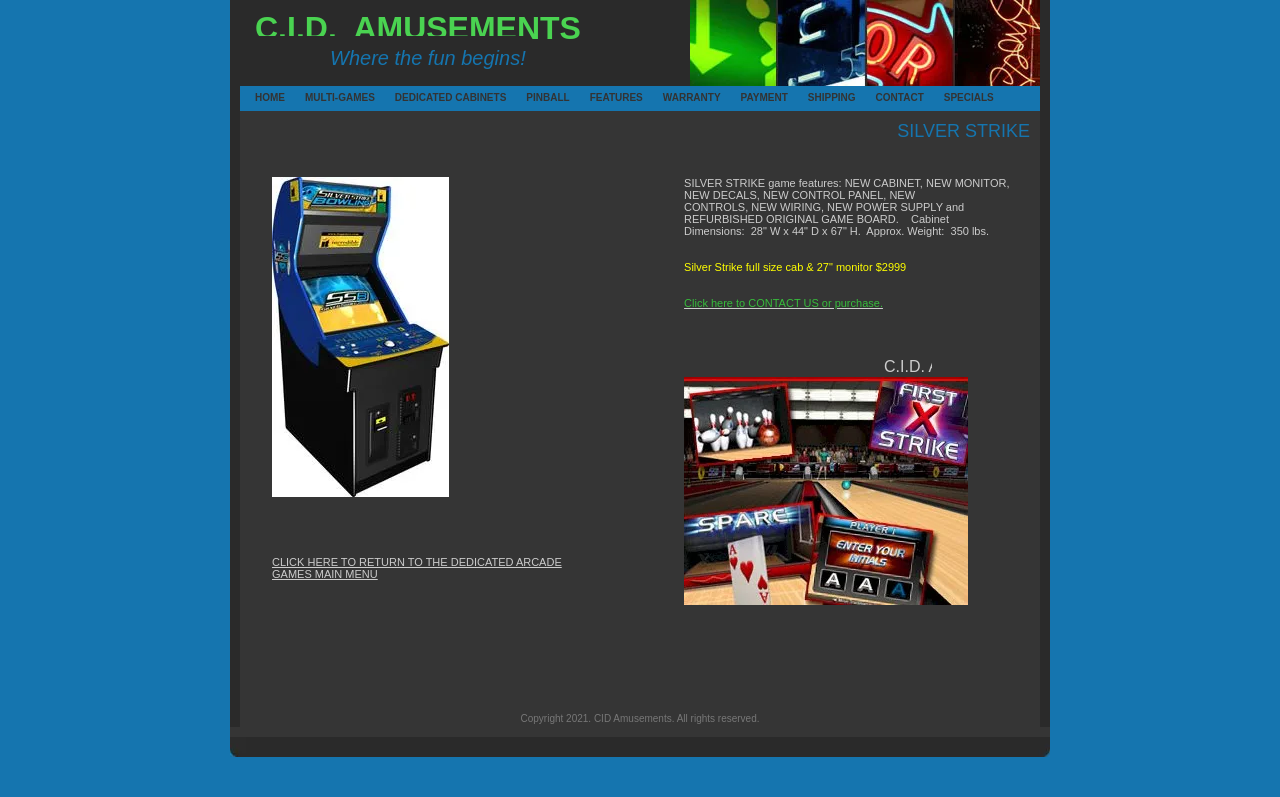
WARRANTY (666, 97)
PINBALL (529, 97)
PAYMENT (744, 97)
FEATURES (593, 97)
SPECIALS (947, 97)
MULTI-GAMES (308, 97)
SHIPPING (811, 97)
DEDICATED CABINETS (398, 97)
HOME (258, 97)
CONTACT (879, 97)
